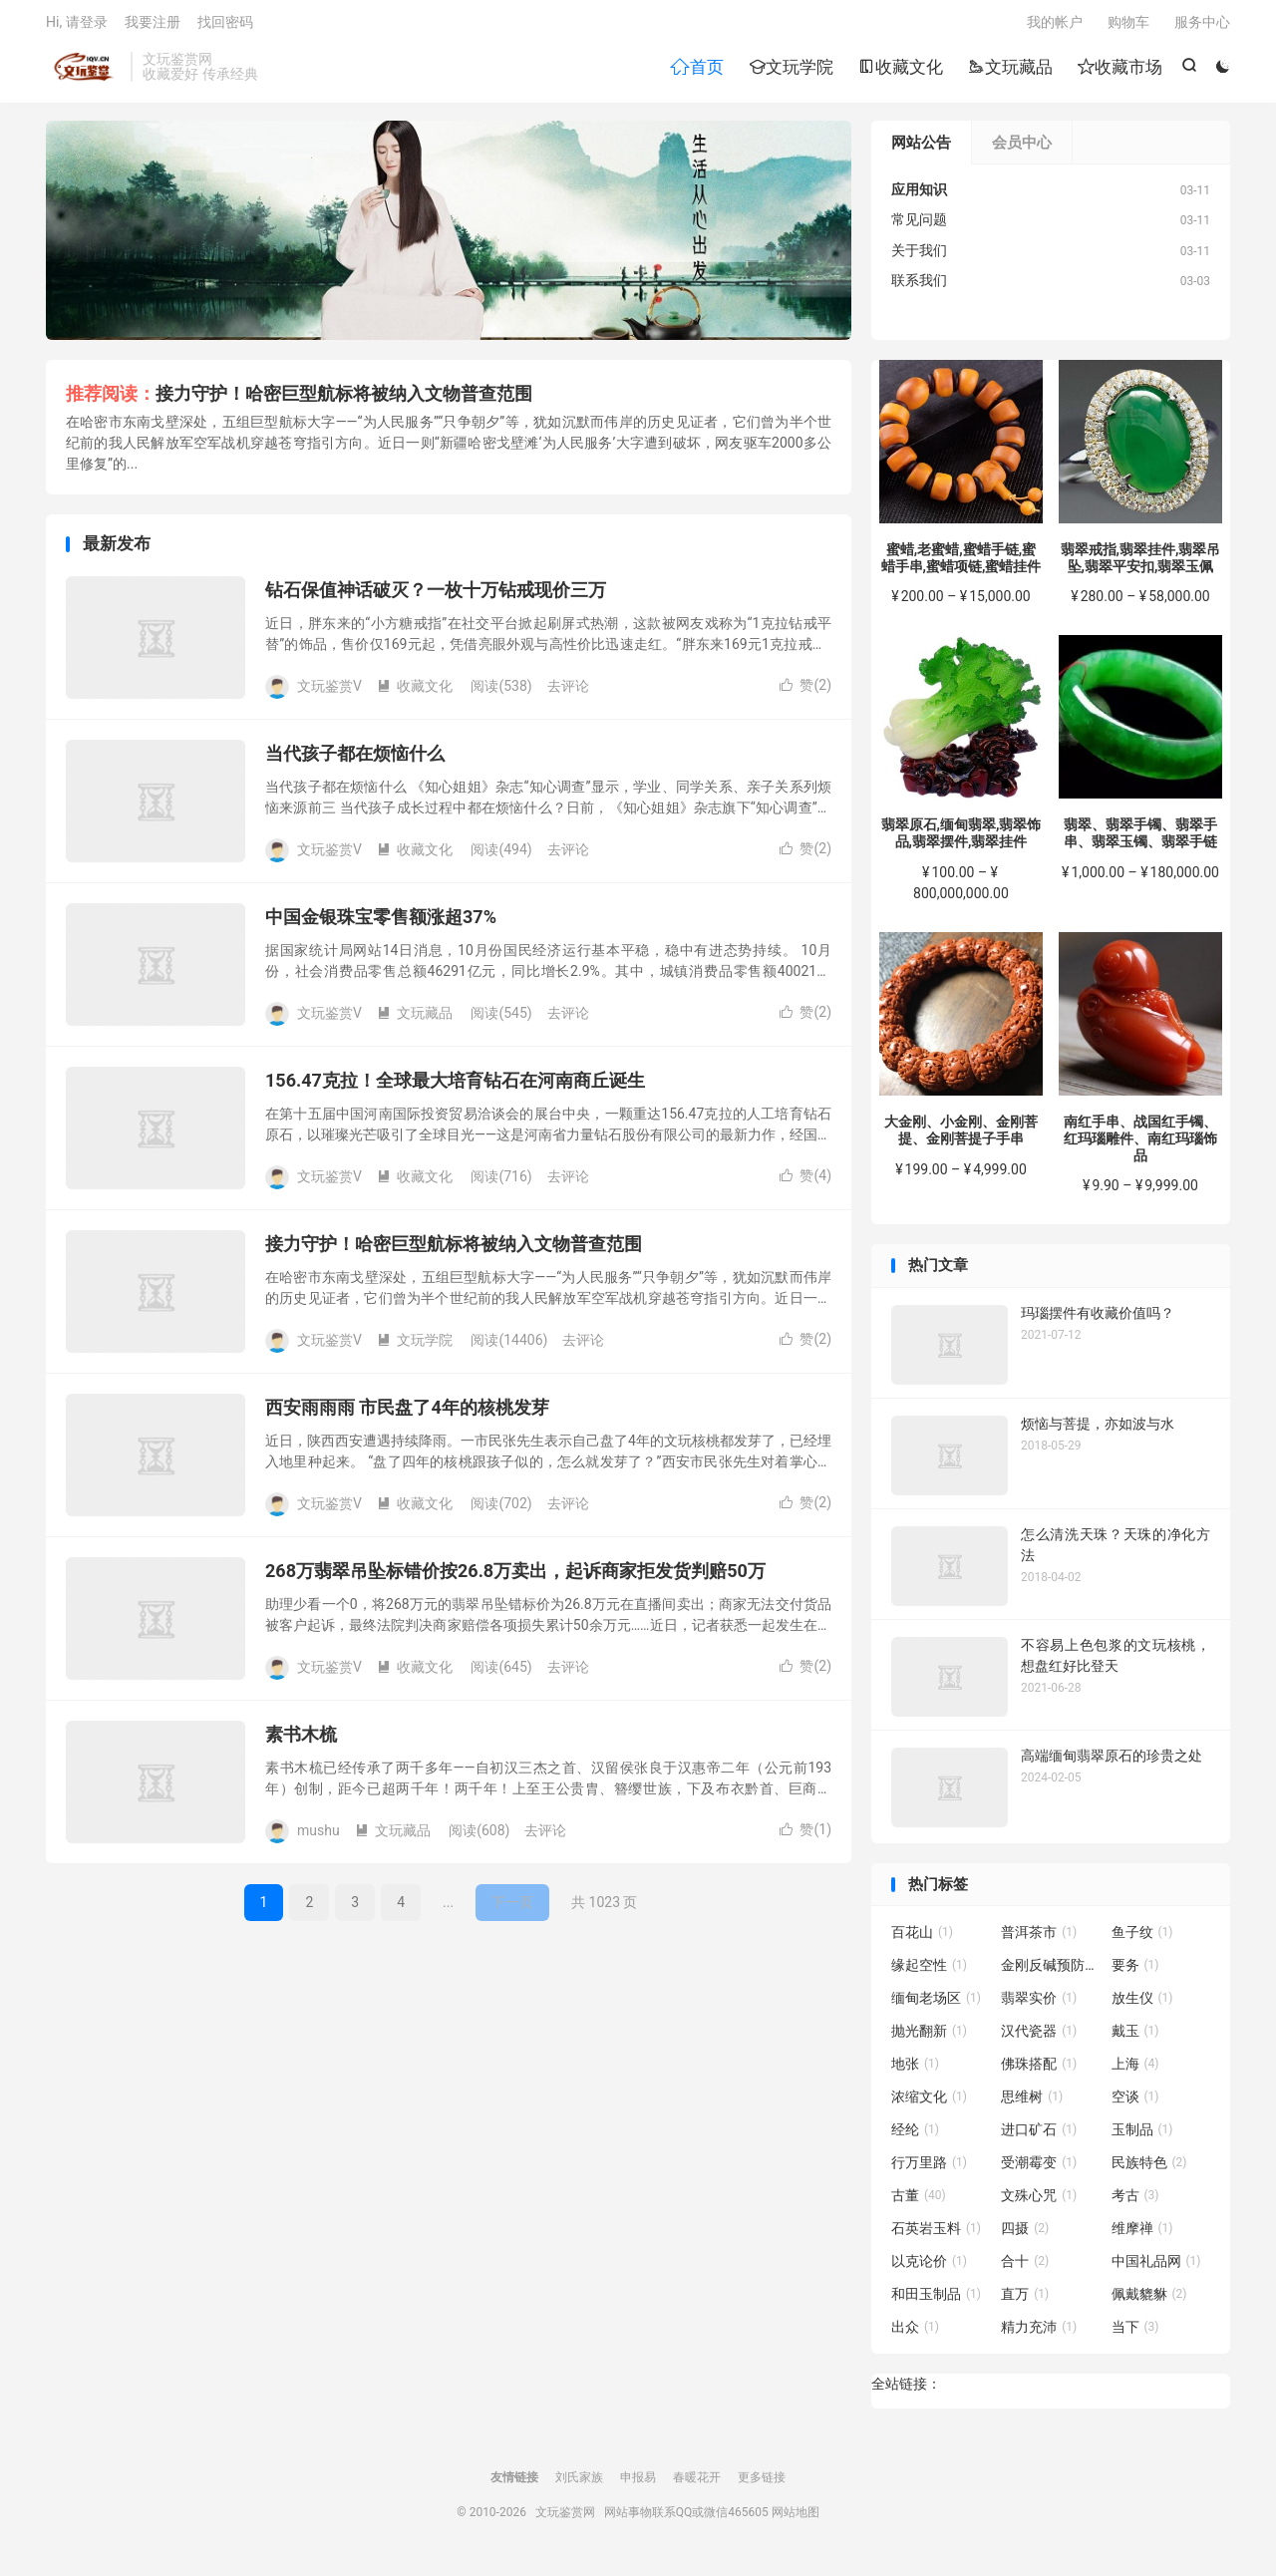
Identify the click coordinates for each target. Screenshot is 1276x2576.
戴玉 (1135, 2038)
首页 (696, 71)
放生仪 (1142, 2005)
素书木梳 (301, 1741)
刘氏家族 (579, 2484)
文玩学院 (790, 71)
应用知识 (919, 196)
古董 (918, 2202)
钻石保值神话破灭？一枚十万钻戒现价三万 (435, 596)
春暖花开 (697, 2484)
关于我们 (919, 257)
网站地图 (795, 2519)
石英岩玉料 (936, 2235)
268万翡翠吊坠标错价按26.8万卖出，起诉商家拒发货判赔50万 (515, 1577)
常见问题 (919, 226)
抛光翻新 (929, 2038)
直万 (1025, 2301)
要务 (1135, 1972)
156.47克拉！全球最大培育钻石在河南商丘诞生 (455, 1087)
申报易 (638, 2484)
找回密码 (225, 26)
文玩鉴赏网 (83, 71)
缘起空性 (929, 1972)
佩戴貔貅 (1149, 2301)
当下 (1135, 2334)
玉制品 (1142, 2136)
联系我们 (919, 287)
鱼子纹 (1142, 1939)
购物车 (1128, 26)
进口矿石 (1039, 2136)
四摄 (1025, 2235)
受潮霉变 (1039, 2169)
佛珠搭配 (1039, 2071)
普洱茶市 (1039, 1939)
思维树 (1032, 2103)
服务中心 (1202, 26)
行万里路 (929, 2169)
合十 (1025, 2268)
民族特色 (1149, 2169)
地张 (915, 2071)
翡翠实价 (1039, 2005)
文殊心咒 (1039, 2202)
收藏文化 (899, 71)
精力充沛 (1039, 2334)
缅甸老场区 (936, 2005)
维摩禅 (1142, 2235)
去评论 (568, 693)
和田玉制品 (936, 2301)
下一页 (512, 1909)
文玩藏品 (1009, 71)
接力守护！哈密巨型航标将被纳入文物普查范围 (344, 400)
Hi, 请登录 (77, 26)
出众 (915, 2334)
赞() (805, 692)
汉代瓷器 (1039, 2038)
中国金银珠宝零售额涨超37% (380, 923)
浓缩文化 (929, 2103)
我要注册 (152, 26)
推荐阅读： (111, 400)
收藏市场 (1119, 71)
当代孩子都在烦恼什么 (355, 760)
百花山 (922, 1939)
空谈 (1135, 2103)
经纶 (915, 2136)
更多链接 (762, 2484)
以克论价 (929, 2268)
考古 (1135, 2202)
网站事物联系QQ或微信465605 (686, 2519)
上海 (1135, 2071)
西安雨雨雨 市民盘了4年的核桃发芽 (407, 1414)
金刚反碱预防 (1051, 1972)
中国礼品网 (1156, 2268)
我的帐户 (1055, 26)
